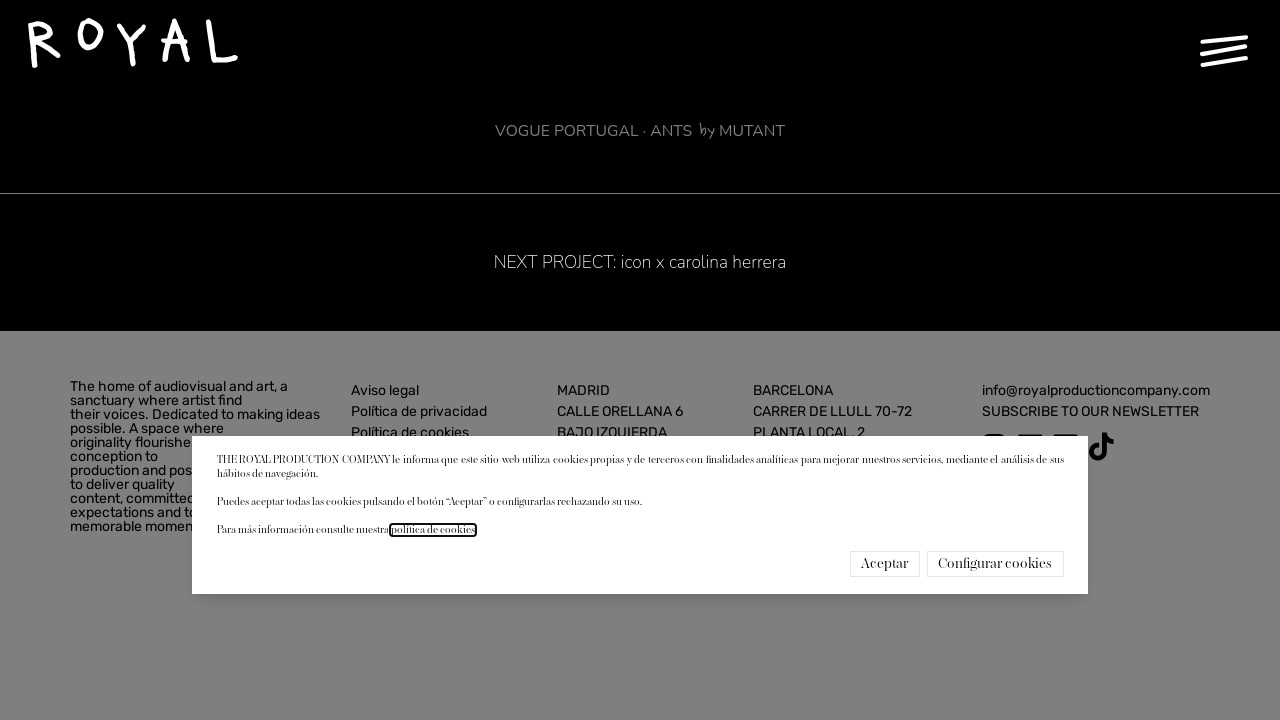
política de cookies (433, 530)
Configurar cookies (995, 564)
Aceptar (884, 564)
